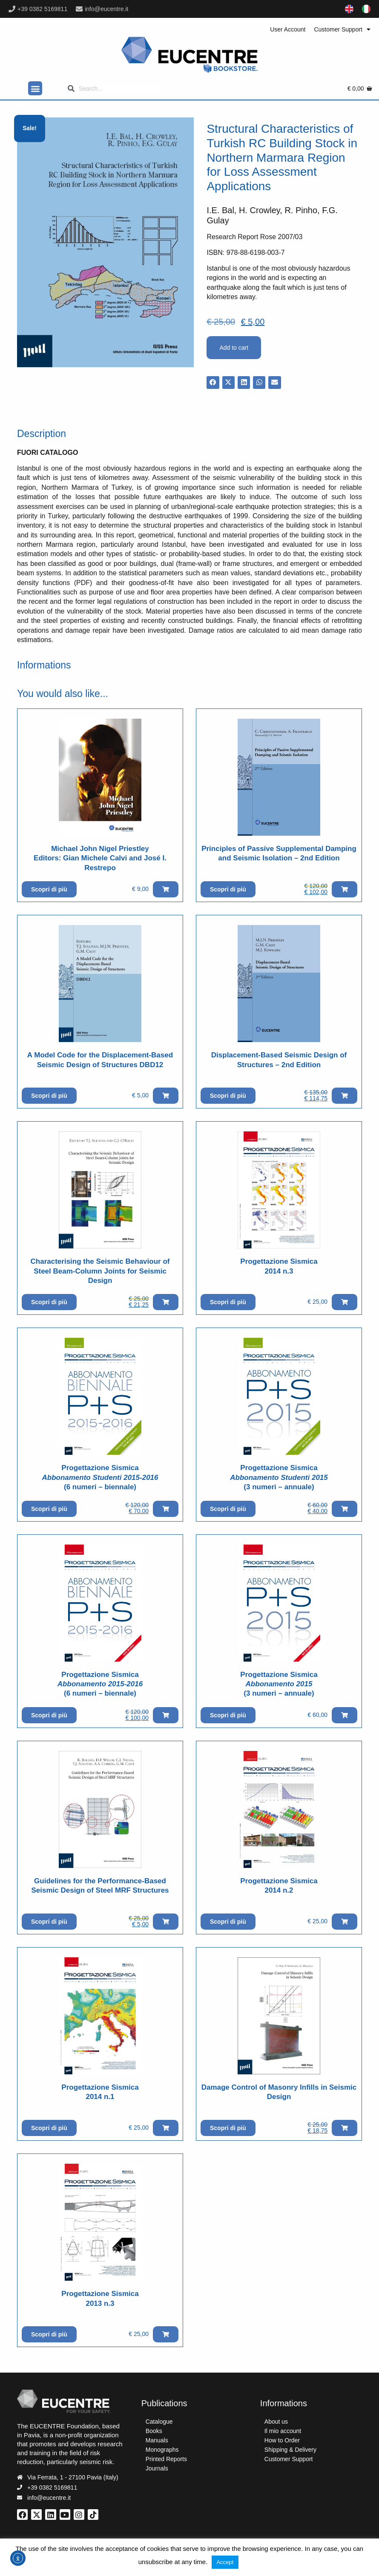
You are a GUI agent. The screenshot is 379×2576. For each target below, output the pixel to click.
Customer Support (342, 29)
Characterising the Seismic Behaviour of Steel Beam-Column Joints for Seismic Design (100, 1271)
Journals (157, 2468)
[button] (35, 88)
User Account (287, 29)
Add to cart (233, 347)
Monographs (162, 2449)
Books (154, 2430)
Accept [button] (225, 2562)
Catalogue (159, 2421)
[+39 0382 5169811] (12, 9)
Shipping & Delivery (290, 2449)
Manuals (157, 2440)
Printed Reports (166, 2459)
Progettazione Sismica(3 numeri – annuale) (279, 1477)
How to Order (282, 2440)
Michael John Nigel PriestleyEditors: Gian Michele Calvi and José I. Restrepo (100, 858)
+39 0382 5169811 (42, 9)
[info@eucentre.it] (79, 9)
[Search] (115, 88)
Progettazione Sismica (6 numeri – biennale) (100, 1477)
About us (276, 2421)
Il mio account (282, 2430)
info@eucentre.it (106, 9)
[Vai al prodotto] (100, 777)
